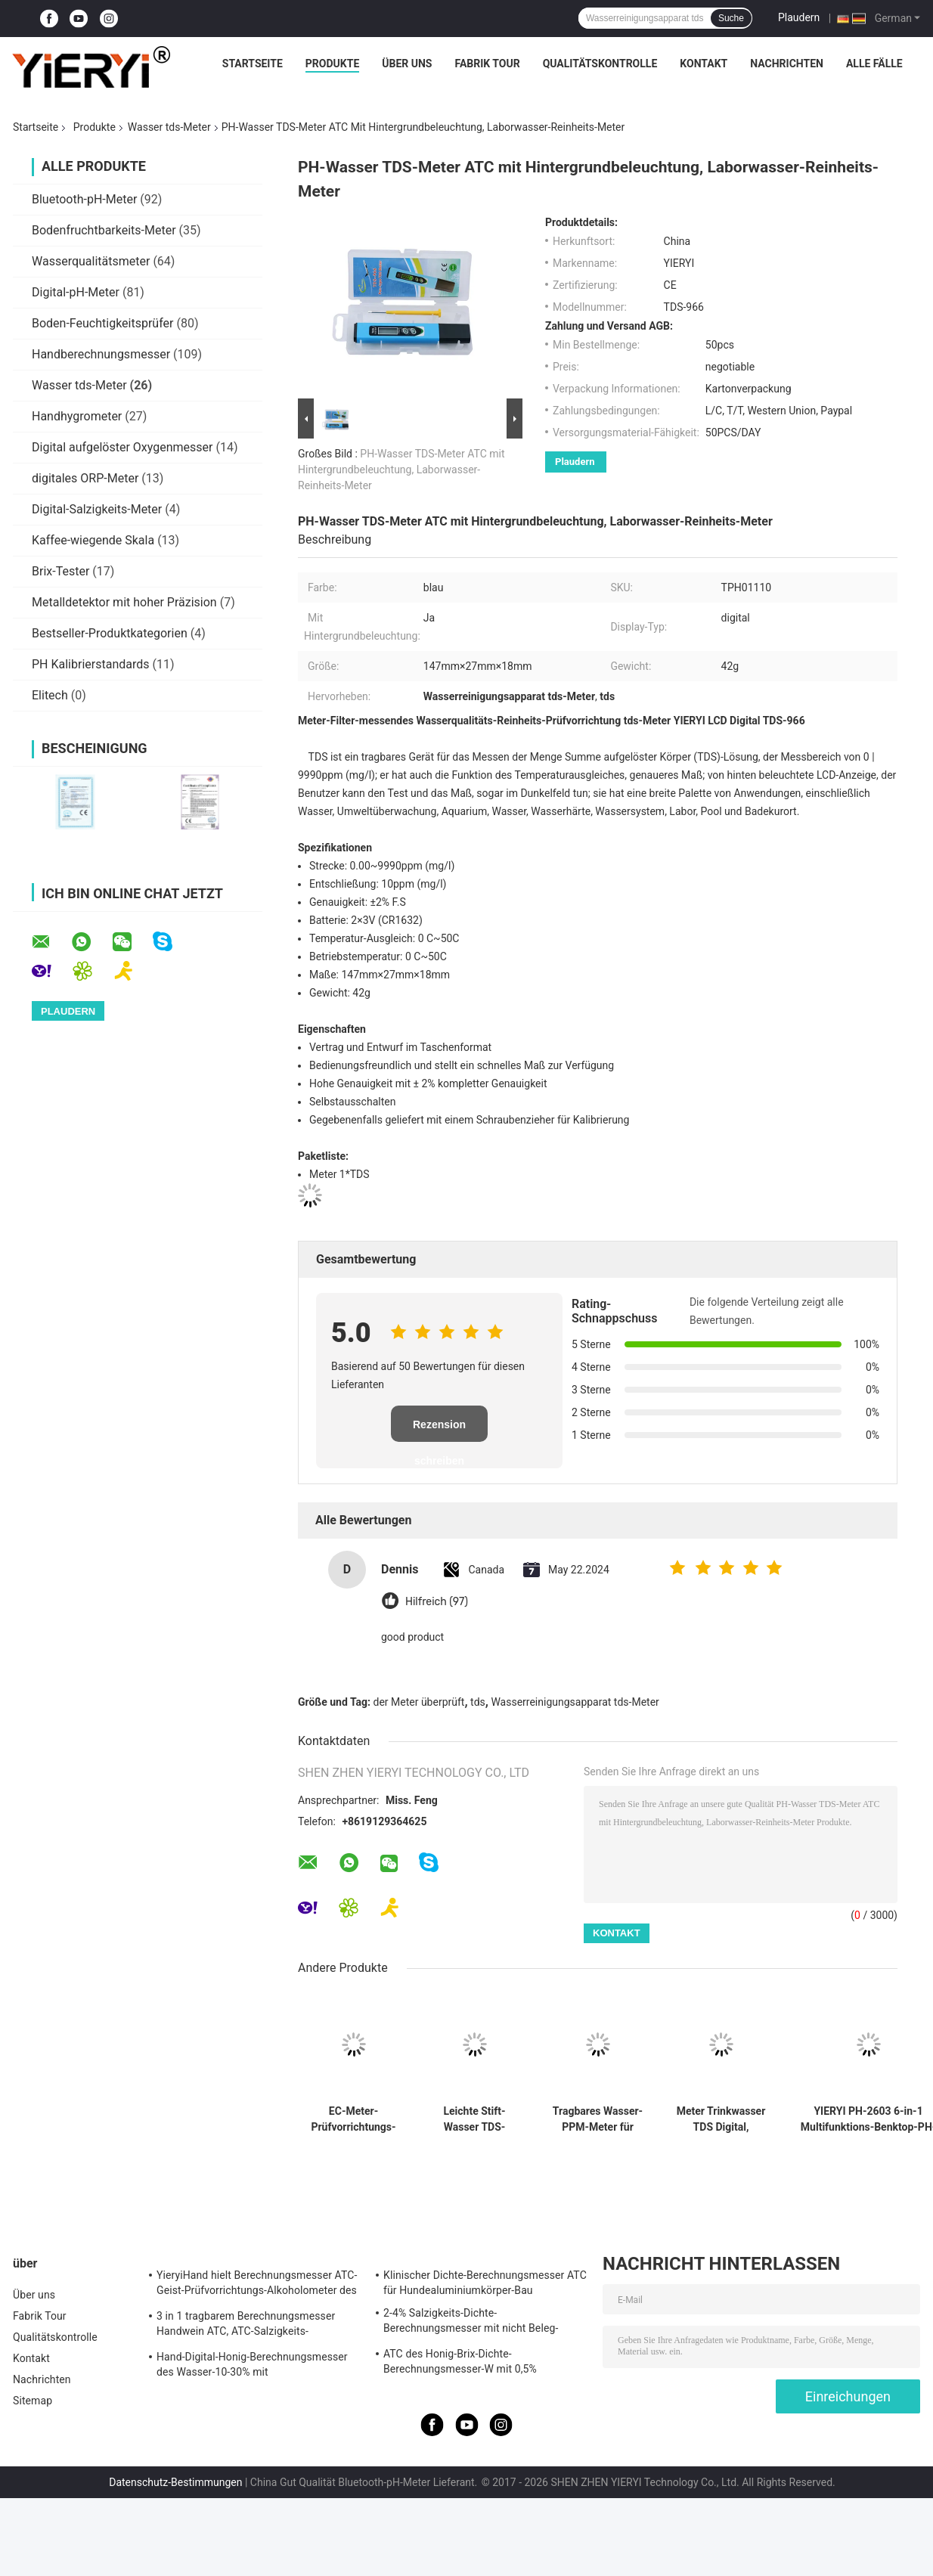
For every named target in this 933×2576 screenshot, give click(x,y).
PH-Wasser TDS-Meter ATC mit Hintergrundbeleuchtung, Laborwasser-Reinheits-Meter (401, 469)
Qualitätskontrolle (600, 63)
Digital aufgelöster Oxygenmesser (122, 447)
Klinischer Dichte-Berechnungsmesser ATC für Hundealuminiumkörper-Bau (485, 2282)
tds (477, 1702)
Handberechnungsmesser (101, 354)
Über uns (407, 63)
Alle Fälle (874, 63)
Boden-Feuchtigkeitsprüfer (102, 323)
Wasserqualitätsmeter (91, 261)
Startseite (252, 63)
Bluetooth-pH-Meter (84, 199)
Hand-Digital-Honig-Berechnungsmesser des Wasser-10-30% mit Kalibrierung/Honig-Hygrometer (252, 2366)
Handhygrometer (77, 416)
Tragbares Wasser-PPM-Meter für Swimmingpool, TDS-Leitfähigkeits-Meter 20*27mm (598, 2119)
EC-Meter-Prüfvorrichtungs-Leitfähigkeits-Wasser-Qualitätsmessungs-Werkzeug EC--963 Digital (353, 2119)
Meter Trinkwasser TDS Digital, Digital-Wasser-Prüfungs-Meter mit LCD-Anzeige (721, 2119)
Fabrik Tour (486, 63)
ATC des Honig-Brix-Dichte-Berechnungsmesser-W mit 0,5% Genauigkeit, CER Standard (460, 2363)
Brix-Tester (60, 571)
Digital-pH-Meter (75, 292)
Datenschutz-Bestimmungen (175, 2482)
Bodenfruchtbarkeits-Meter (104, 230)
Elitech (50, 695)
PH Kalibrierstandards (91, 664)
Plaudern (799, 17)
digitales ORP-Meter (85, 478)
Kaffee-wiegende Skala (93, 540)
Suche (731, 18)
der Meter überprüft (419, 1702)
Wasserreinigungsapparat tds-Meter (575, 1702)
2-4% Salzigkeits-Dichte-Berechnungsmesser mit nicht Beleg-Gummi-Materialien (470, 2323)
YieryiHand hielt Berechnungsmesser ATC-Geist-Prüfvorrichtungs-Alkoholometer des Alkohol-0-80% (257, 2285)
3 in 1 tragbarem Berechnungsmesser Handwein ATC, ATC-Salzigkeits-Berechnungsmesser (246, 2326)
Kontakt (703, 63)
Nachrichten (786, 63)
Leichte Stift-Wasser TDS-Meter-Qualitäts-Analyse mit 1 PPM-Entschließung (474, 2119)
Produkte (332, 63)
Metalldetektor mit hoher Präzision (124, 602)
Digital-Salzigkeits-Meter (97, 509)
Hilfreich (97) (436, 1601)
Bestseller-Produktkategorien (110, 633)
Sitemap (32, 2401)
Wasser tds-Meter (169, 127)
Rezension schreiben (439, 1430)
